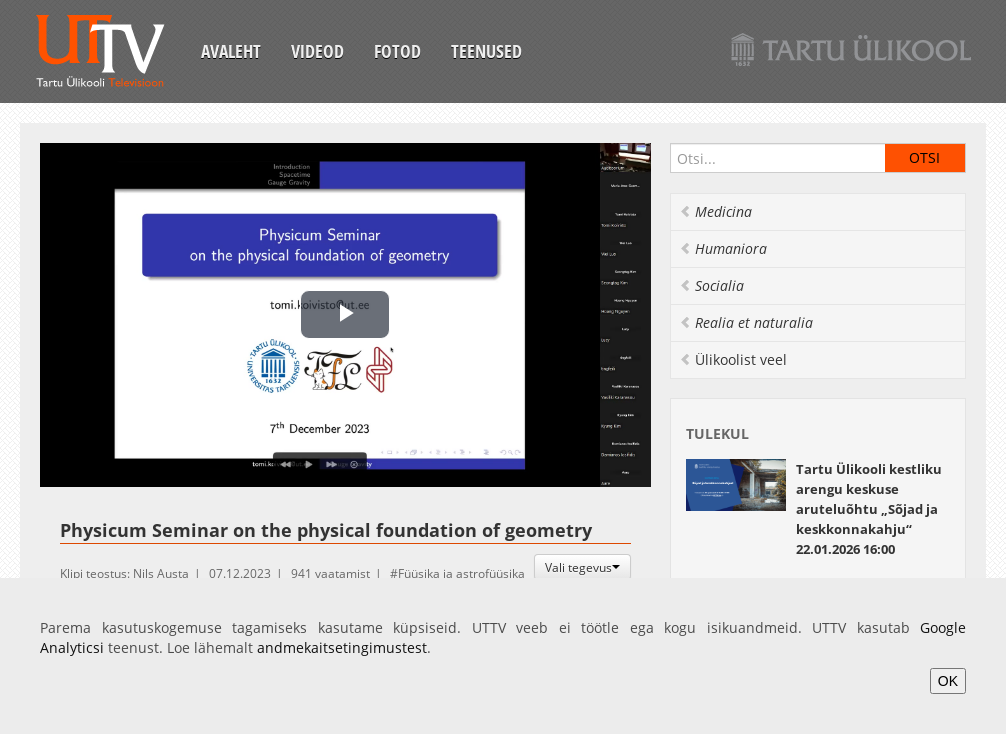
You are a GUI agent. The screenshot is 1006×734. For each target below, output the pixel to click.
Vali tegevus (582, 567)
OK (948, 681)
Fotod (397, 51)
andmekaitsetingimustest (342, 647)
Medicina (715, 211)
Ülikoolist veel (733, 359)
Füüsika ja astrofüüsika (461, 573)
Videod (317, 51)
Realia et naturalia (746, 322)
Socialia (711, 285)
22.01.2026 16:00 (869, 509)
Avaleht (231, 51)
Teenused (486, 51)
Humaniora (723, 248)
